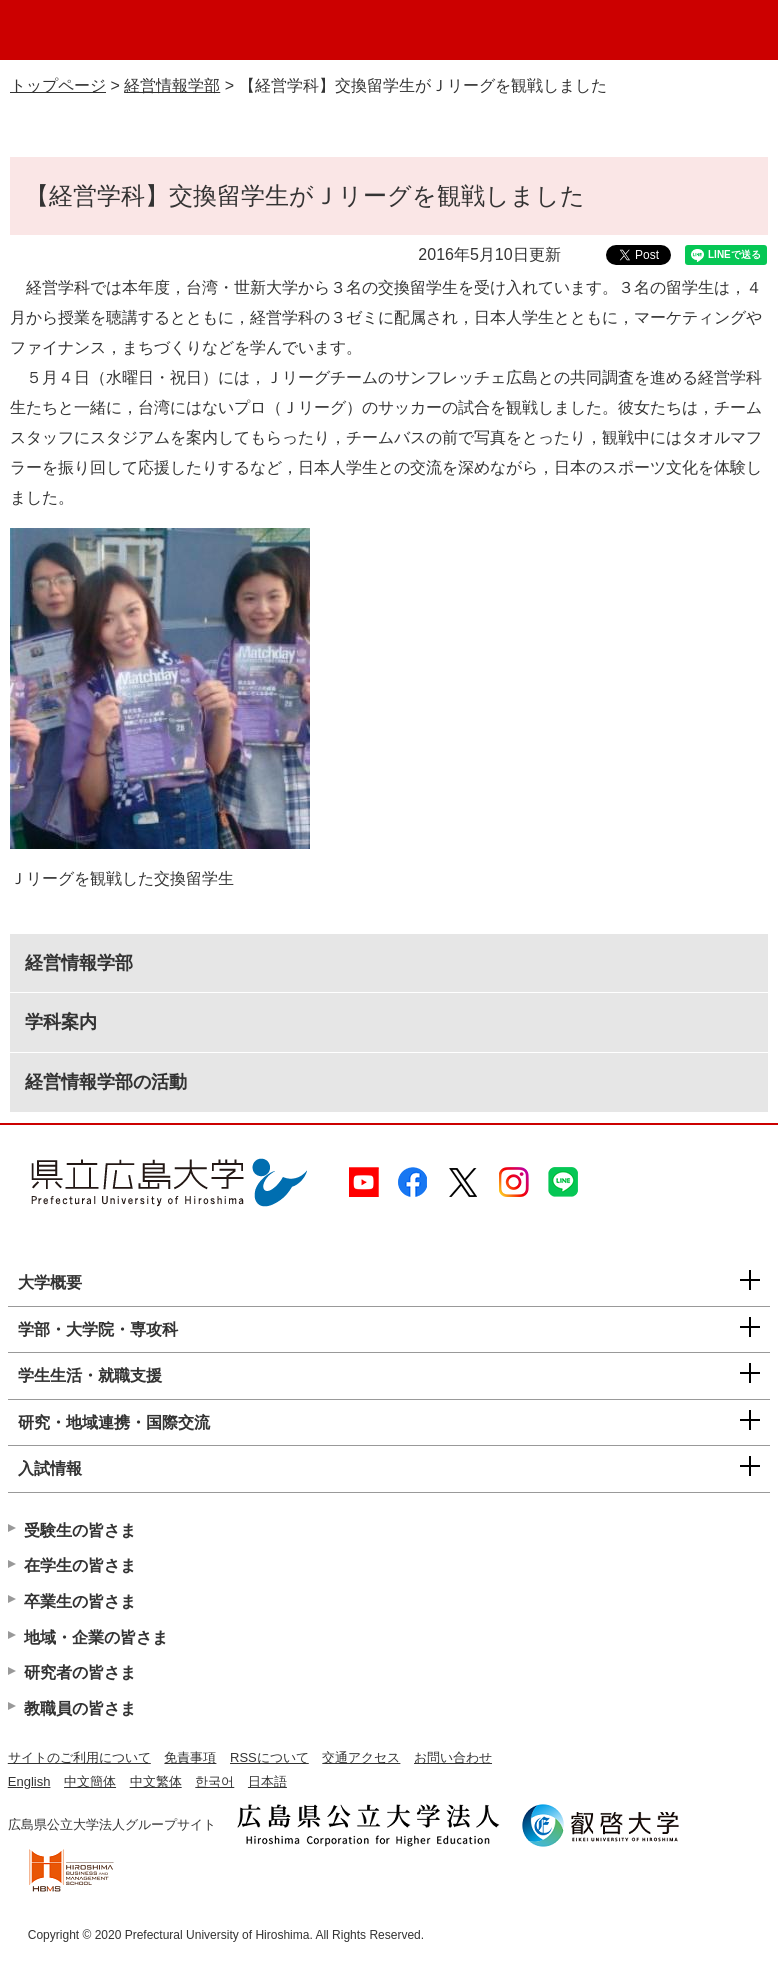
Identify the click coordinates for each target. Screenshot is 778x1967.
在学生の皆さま (80, 1565)
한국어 (214, 1781)
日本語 (267, 1781)
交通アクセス (361, 1757)
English (29, 1781)
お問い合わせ (453, 1757)
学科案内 (61, 1022)
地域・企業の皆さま (96, 1637)
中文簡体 (90, 1781)
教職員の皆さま (80, 1708)
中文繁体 (156, 1781)
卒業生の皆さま (80, 1601)
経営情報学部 (172, 85)
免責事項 (190, 1757)
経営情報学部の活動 (106, 1082)
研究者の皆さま (80, 1672)
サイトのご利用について (79, 1757)
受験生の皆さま (80, 1530)
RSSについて (269, 1757)
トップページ (58, 85)
